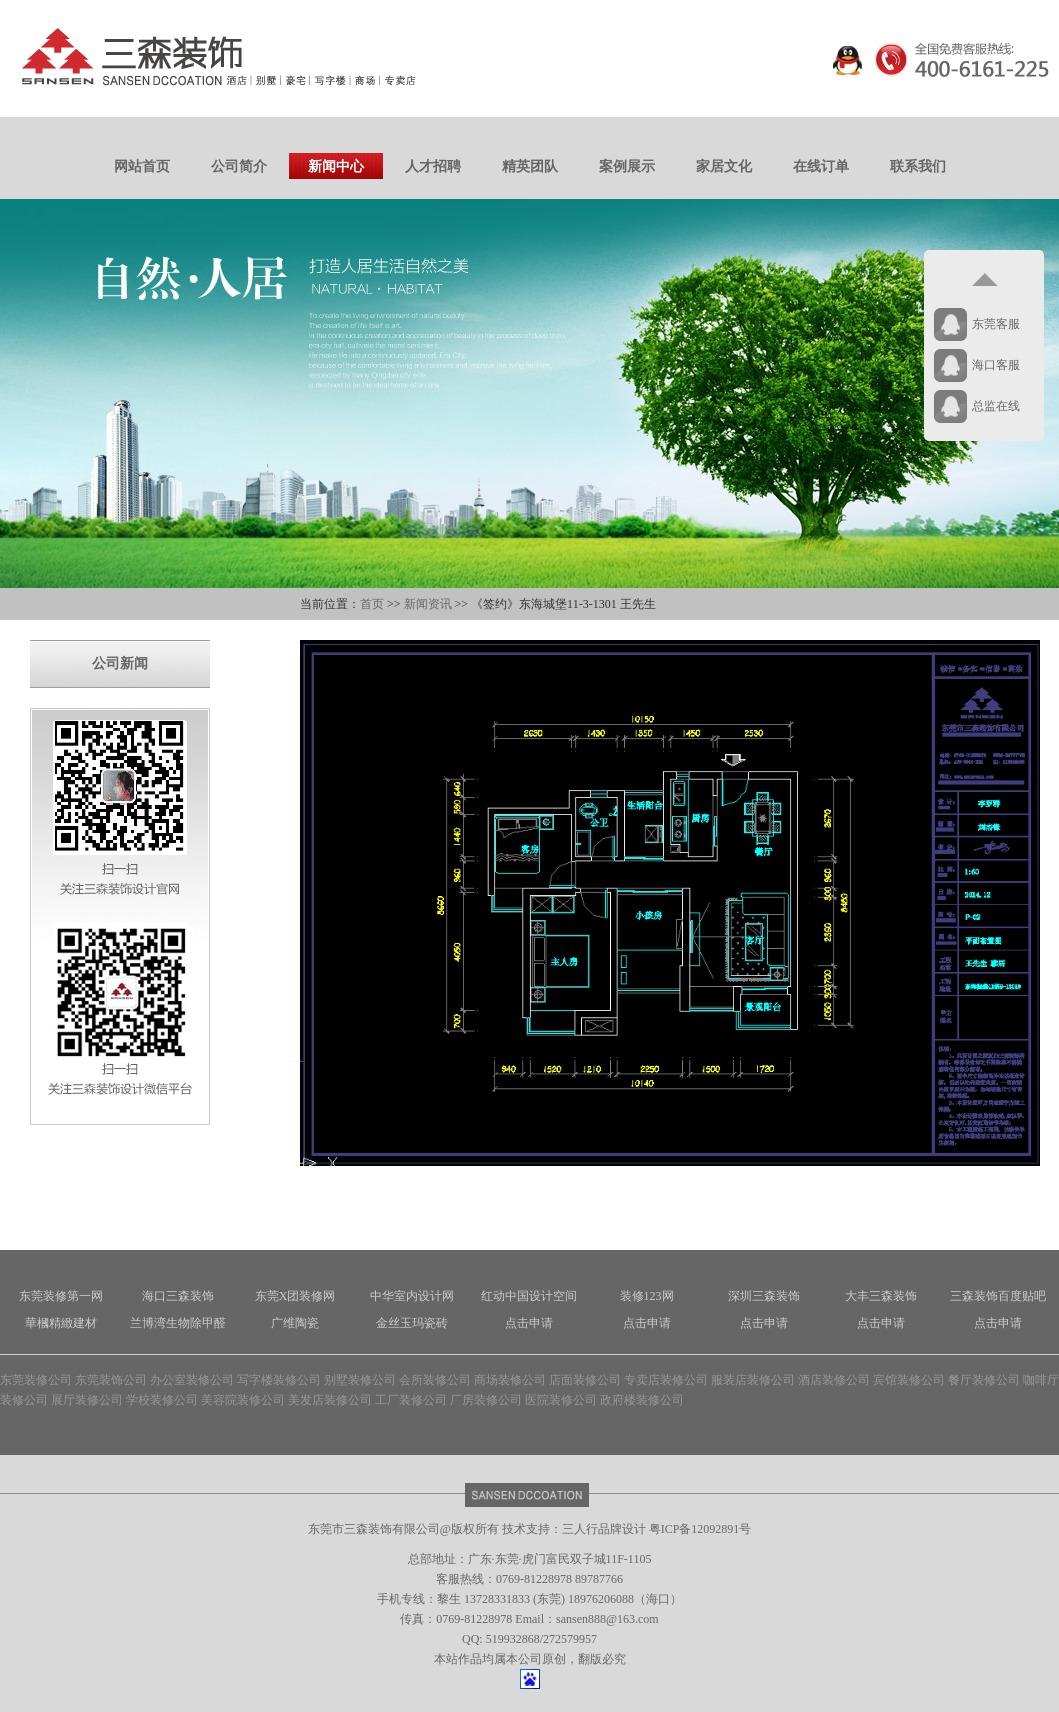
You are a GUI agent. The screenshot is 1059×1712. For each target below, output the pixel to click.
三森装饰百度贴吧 (998, 1296)
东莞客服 (996, 324)
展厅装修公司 (87, 1400)
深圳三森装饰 (764, 1296)
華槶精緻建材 (61, 1323)
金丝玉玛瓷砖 (412, 1323)
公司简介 (239, 166)
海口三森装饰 (178, 1296)
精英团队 (530, 166)
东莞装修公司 (36, 1380)
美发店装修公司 (330, 1400)
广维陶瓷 (295, 1323)
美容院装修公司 (243, 1400)
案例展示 (627, 166)
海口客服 (996, 365)
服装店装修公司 (753, 1380)
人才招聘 (433, 166)
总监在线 (996, 406)
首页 (372, 604)
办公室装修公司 (192, 1380)
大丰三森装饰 (881, 1296)
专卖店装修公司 (666, 1380)
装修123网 (647, 1296)
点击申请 (529, 1323)
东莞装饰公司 (111, 1380)
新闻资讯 (428, 604)
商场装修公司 (510, 1380)
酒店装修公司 (834, 1380)
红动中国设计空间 (529, 1296)
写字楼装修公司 (279, 1380)
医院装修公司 (561, 1400)
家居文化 (724, 166)
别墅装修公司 (360, 1380)
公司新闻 (120, 663)
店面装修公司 (585, 1380)
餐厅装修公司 (984, 1380)
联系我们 (918, 166)
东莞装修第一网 (61, 1296)
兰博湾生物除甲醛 (178, 1323)
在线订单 (821, 166)
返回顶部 (984, 280)
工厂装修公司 (411, 1400)
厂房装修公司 (486, 1400)
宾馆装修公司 (909, 1380)
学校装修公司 (162, 1400)
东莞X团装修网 (295, 1296)
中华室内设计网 (412, 1296)
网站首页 (142, 166)
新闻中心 (336, 166)
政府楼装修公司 (642, 1400)
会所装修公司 (435, 1380)
